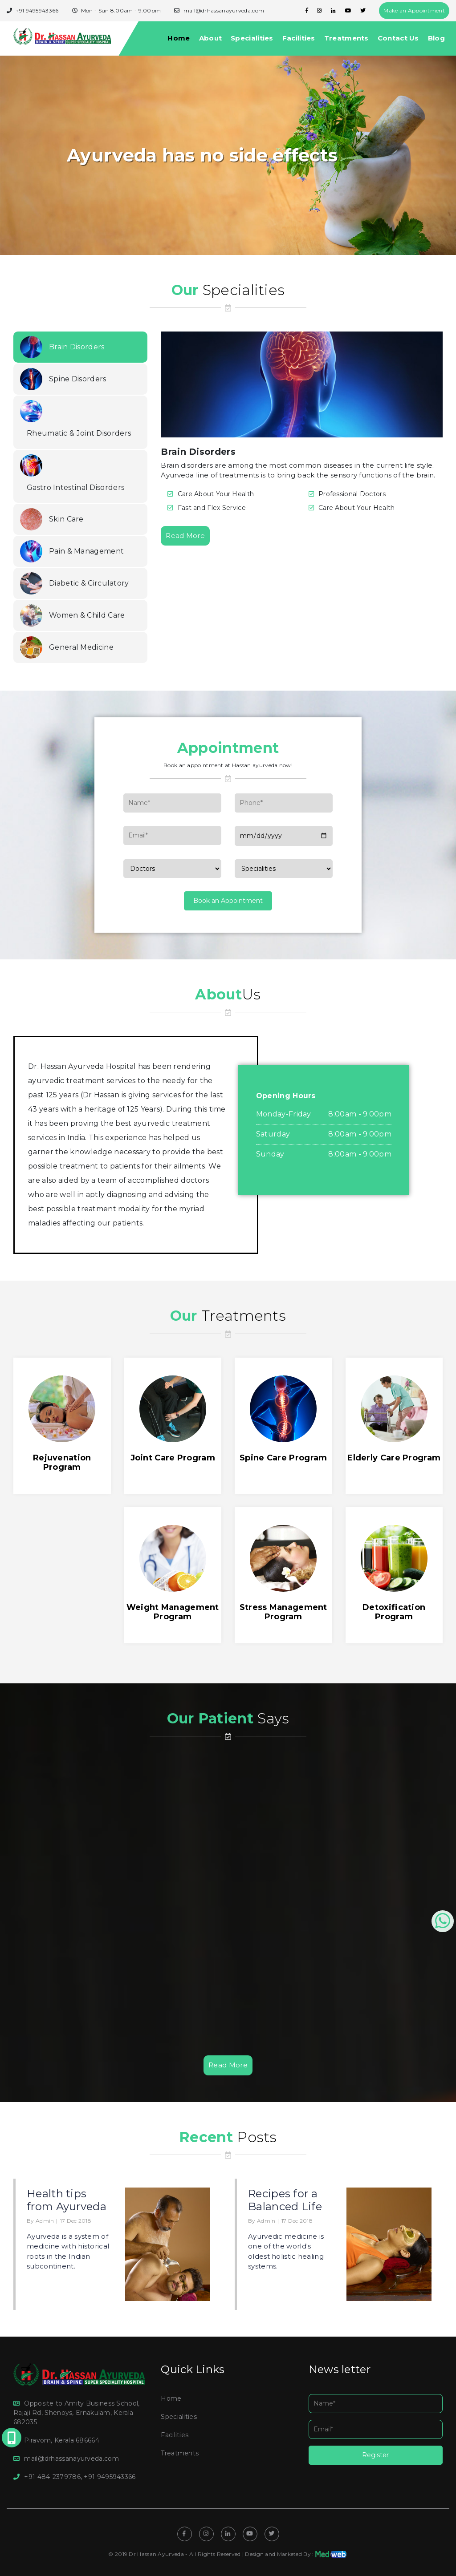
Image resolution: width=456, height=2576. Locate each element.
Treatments (346, 38)
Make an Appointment (414, 10)
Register (375, 2455)
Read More (185, 535)
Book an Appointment (228, 901)
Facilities (298, 38)
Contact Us (398, 38)
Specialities (252, 38)
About (210, 38)
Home (178, 38)
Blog (436, 38)
